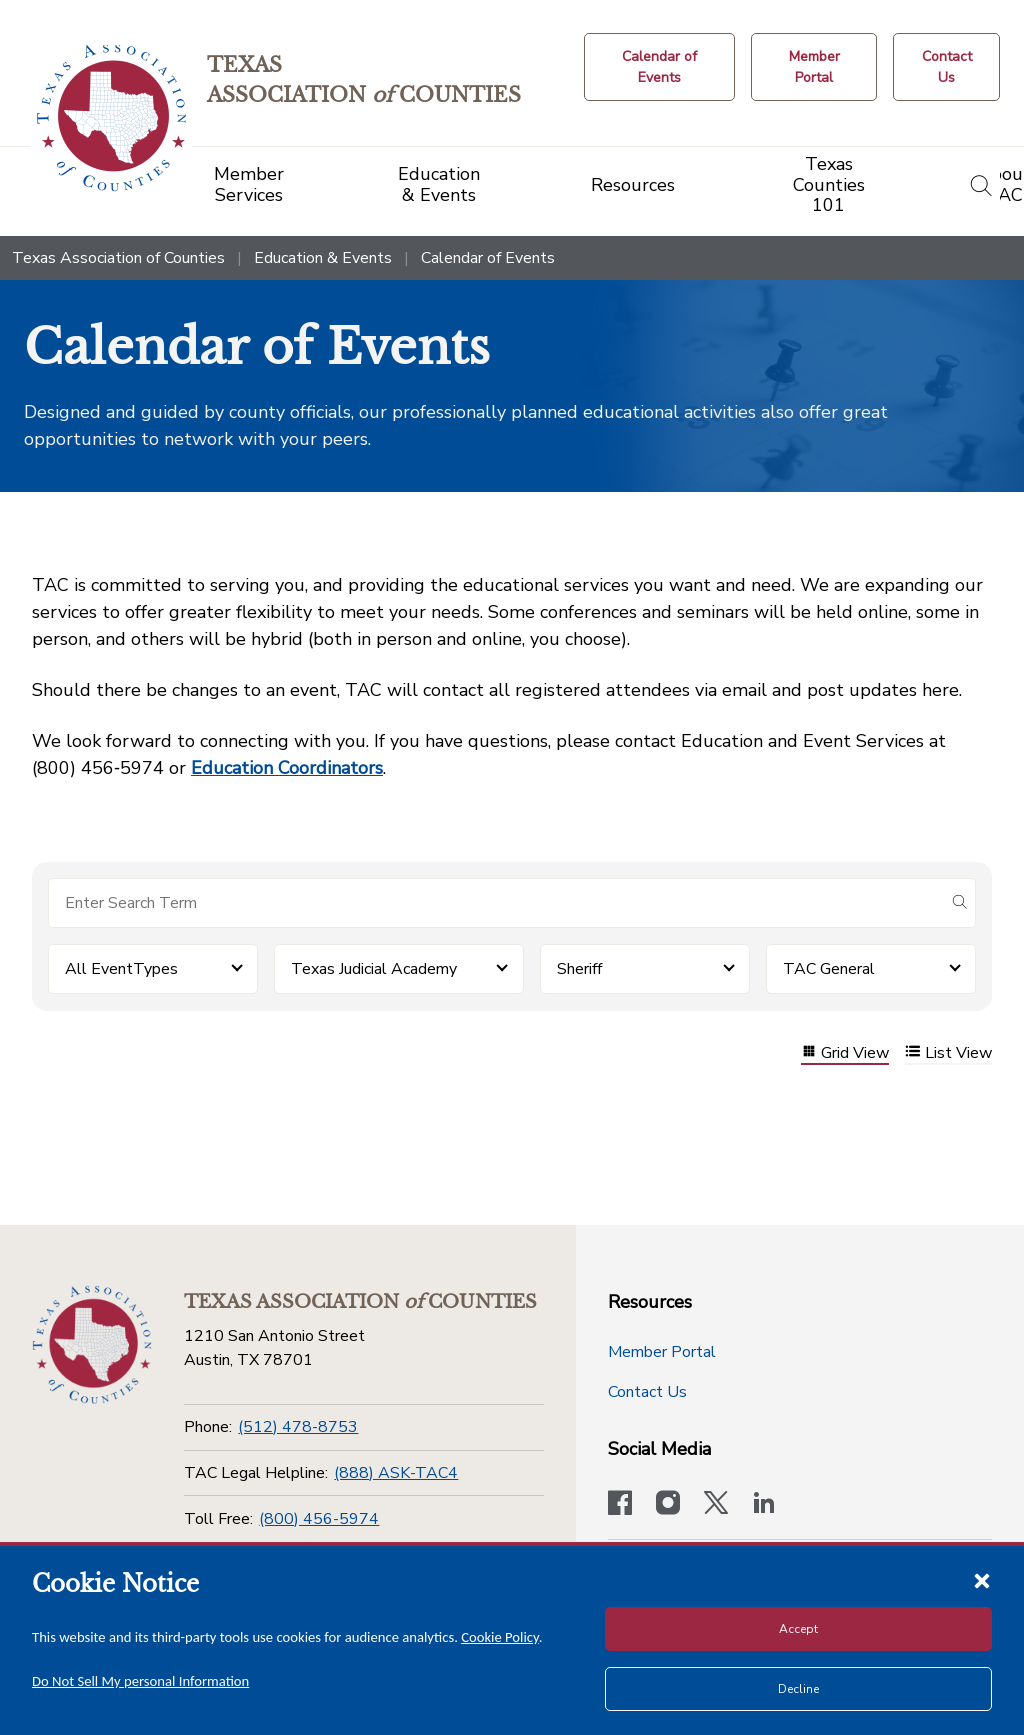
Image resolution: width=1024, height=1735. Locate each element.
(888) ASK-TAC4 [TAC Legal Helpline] (396, 1473)
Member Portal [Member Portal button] (662, 1352)
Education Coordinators (287, 768)
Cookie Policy (500, 1637)
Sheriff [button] (579, 969)
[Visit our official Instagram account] (668, 1505)
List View (948, 1053)
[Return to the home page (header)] (111, 118)
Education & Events (323, 258)
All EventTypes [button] (121, 969)
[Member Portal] (814, 67)
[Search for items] (496, 903)
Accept (798, 1629)
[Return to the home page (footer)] (92, 1345)
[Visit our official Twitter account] (716, 1505)
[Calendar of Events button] (659, 67)
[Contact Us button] (946, 67)
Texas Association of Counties (118, 258)
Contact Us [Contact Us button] (647, 1392)
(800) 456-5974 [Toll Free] (319, 1519)
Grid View (845, 1053)
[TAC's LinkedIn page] (764, 1505)
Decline (798, 1689)
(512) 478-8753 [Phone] (298, 1427)
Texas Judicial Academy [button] (374, 969)
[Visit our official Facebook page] (620, 1505)
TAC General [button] (829, 969)
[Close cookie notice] (982, 1580)
